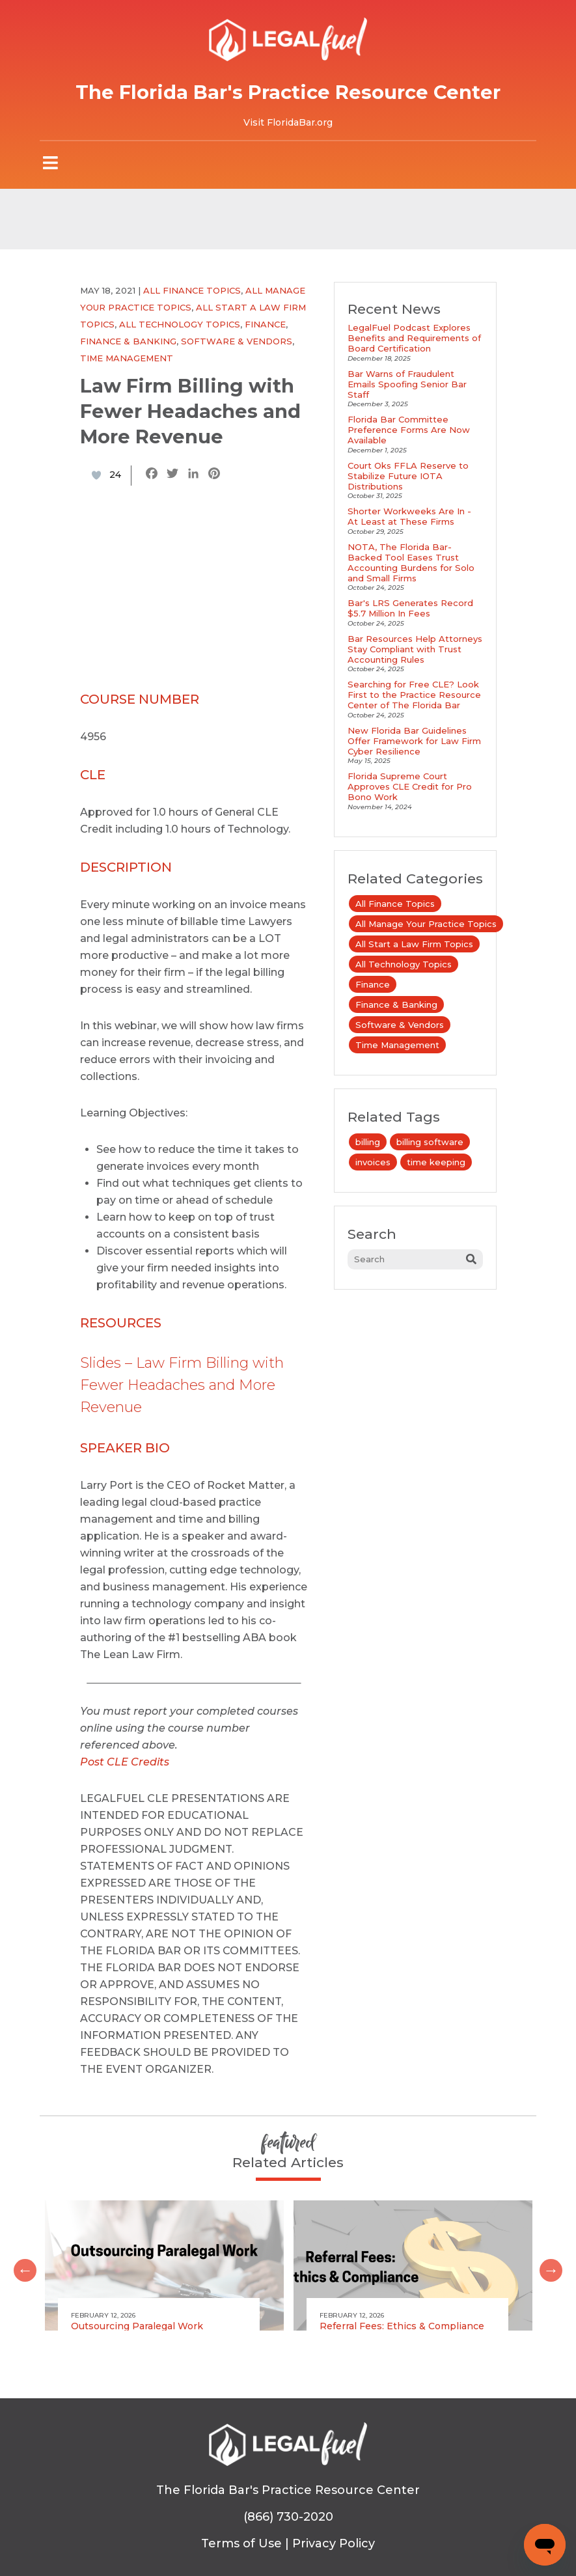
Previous (20, 2265)
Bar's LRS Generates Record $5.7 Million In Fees (410, 608)
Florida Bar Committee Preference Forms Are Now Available (409, 429)
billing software (429, 1142)
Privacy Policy (333, 2543)
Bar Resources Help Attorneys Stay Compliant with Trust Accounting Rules (415, 649)
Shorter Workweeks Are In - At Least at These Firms (409, 516)
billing (367, 1142)
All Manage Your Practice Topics (426, 924)
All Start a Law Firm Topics (414, 944)
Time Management (126, 358)
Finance (265, 324)
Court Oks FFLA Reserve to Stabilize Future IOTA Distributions (408, 476)
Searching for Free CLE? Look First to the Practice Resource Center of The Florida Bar (414, 694)
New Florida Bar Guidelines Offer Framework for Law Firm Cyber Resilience (414, 740)
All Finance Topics (192, 290)
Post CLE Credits (124, 1762)
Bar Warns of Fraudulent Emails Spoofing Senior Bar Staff (407, 384)
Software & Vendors (236, 341)
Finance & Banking (128, 341)
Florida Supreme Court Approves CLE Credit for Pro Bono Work (410, 786)
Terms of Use (241, 2543)
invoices (373, 1162)
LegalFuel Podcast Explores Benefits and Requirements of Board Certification (414, 337)
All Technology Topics (179, 324)
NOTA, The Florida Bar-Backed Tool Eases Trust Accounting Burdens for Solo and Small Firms (411, 562)
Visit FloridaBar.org (288, 122)
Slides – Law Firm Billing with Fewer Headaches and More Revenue (182, 1385)
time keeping (436, 1162)
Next (546, 2265)
